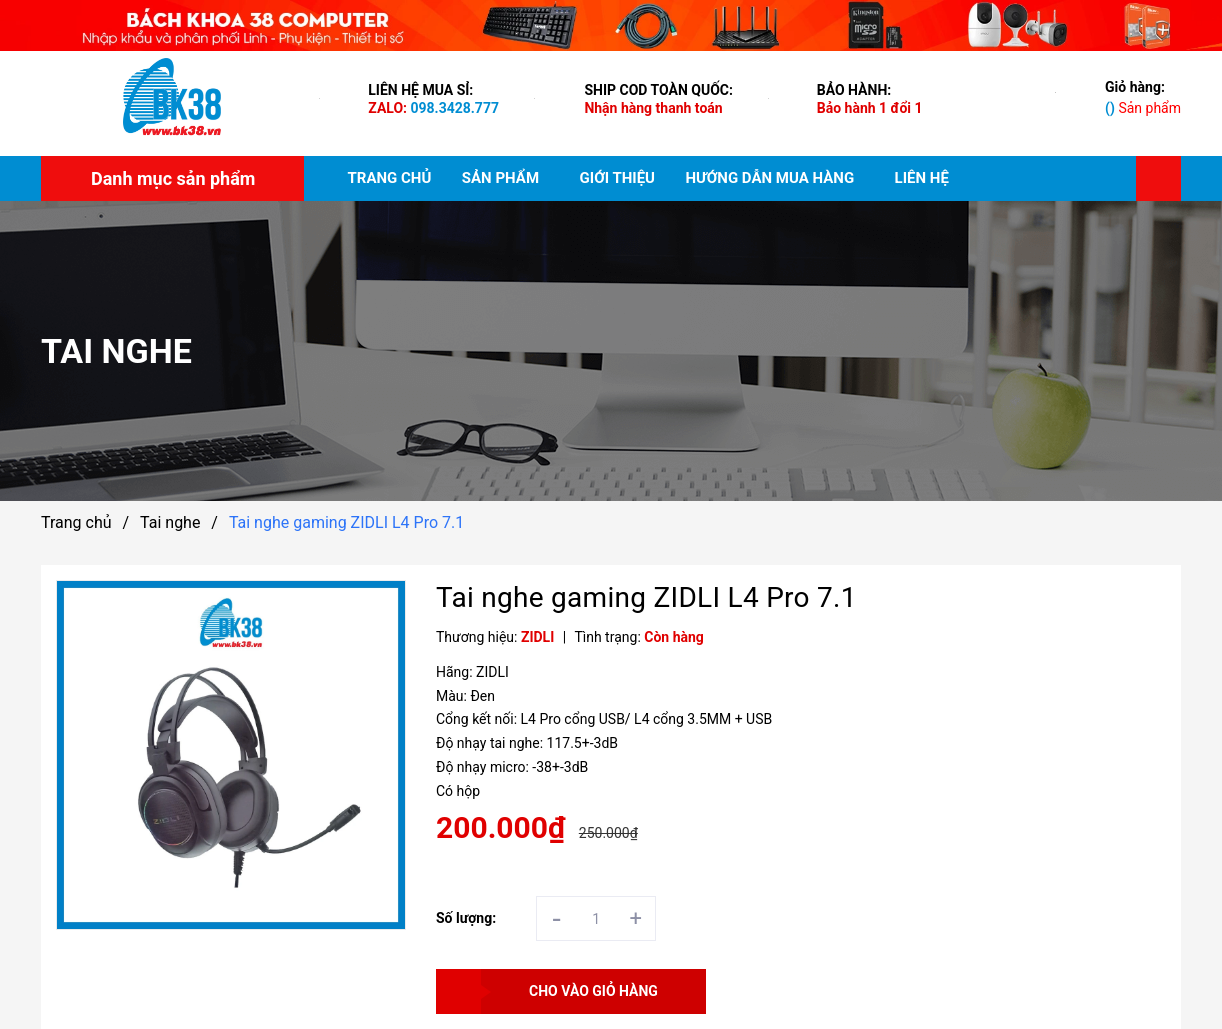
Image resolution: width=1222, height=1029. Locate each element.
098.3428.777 (455, 108)
